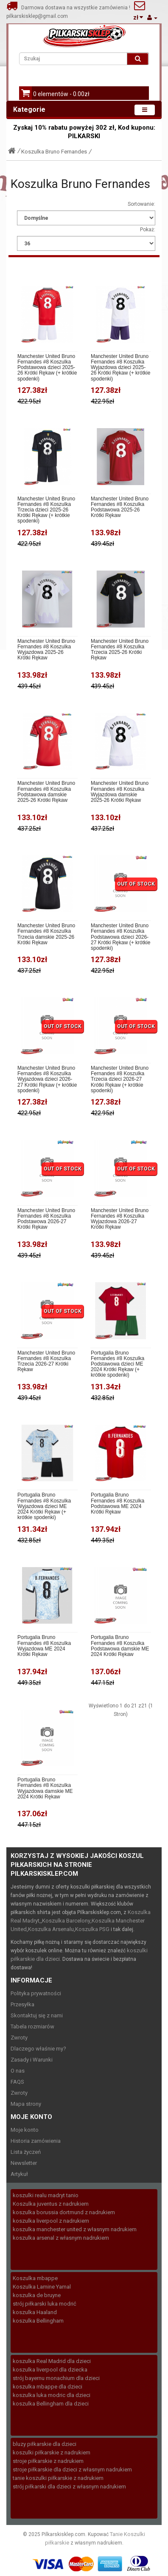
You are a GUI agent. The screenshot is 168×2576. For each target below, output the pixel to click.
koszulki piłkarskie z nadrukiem (51, 2452)
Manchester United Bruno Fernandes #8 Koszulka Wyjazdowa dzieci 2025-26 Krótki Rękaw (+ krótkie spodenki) (120, 368)
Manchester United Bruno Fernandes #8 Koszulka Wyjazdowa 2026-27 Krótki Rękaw (119, 1219)
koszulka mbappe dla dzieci (47, 2386)
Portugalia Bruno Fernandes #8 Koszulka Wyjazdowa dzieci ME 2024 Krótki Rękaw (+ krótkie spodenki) (44, 1506)
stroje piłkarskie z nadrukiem (48, 2461)
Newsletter (24, 2163)
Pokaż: (147, 230)
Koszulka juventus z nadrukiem (51, 2204)
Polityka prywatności (36, 1993)
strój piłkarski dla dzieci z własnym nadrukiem (69, 2486)
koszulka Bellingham (38, 2321)
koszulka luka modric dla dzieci (51, 2395)
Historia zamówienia (36, 2141)
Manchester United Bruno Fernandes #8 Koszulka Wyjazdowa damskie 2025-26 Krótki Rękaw (119, 792)
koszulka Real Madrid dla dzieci (52, 2361)
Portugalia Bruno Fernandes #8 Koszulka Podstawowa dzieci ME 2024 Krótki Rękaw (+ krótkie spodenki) (117, 1364)
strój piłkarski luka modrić (44, 2304)
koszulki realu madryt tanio (45, 2195)
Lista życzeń (26, 2152)
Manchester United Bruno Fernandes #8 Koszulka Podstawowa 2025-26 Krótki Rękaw (119, 507)
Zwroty (19, 2037)
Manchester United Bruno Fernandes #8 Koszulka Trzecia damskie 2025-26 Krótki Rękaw (46, 934)
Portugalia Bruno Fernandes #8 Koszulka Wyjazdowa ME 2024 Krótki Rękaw (44, 1646)
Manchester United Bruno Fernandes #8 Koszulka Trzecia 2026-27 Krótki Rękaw (46, 1361)
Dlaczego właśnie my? (38, 2048)
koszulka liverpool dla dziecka (50, 2369)
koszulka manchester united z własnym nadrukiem (75, 2229)
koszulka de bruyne (37, 2295)
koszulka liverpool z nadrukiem (51, 2221)
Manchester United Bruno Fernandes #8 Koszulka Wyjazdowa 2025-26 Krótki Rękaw (46, 650)
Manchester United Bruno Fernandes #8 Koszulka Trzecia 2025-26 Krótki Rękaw (119, 650)
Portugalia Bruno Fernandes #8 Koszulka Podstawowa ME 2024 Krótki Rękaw (117, 1503)
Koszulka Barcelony (66, 1920)
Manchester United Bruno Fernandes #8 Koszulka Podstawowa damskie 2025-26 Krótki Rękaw (46, 792)
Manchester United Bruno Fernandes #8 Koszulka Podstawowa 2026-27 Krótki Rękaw (46, 1219)
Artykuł (19, 2174)
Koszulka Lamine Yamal (42, 2286)
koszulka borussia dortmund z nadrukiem (64, 2212)
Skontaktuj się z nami (37, 2015)
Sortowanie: (141, 204)
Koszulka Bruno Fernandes (54, 151)
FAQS (17, 2082)
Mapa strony (26, 2104)
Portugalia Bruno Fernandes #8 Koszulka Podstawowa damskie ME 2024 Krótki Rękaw (120, 1646)
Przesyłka (22, 2004)
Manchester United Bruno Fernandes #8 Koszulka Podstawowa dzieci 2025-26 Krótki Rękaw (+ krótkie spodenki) (47, 368)
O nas (18, 2071)
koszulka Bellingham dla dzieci (51, 2403)
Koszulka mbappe (35, 2278)
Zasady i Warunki (32, 2059)
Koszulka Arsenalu (51, 1929)
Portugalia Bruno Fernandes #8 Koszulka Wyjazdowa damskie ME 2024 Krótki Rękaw (45, 1788)
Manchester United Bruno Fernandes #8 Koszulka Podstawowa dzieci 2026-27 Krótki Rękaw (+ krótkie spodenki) (120, 937)
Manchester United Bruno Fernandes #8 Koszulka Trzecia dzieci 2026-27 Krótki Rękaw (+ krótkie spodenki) (119, 1079)
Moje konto (25, 2130)
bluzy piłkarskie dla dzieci (44, 2444)
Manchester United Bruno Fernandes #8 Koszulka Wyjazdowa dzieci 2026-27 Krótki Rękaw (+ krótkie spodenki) (47, 1079)
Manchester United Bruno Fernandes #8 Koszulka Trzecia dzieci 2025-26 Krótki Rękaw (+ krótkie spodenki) (46, 510)
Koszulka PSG (92, 1929)
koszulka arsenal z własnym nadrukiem (61, 2238)
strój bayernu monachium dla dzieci (56, 2378)
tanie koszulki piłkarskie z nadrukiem (58, 2478)
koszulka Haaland (35, 2312)
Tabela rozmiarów (32, 2026)
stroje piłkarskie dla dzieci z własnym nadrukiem (72, 2469)
